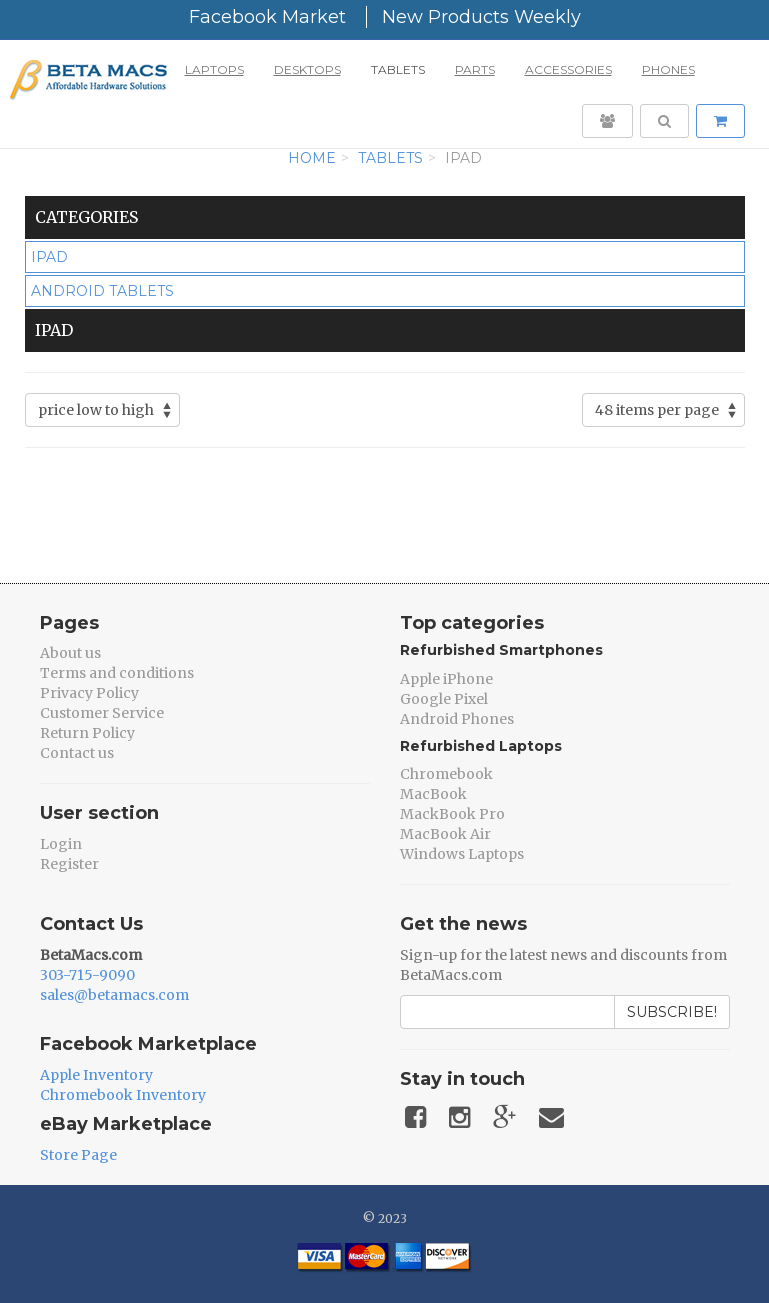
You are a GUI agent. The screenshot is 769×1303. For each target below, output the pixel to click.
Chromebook (446, 774)
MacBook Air (445, 834)
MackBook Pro (452, 814)
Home (312, 158)
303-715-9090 (87, 975)
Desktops (307, 69)
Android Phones (457, 719)
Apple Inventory (96, 1075)
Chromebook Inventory (123, 1095)
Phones (668, 69)
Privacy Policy (89, 693)
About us (70, 653)
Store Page (78, 1155)
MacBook (433, 794)
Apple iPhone (446, 679)
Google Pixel (444, 699)
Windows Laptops (462, 854)
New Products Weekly (481, 17)
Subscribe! (672, 1012)
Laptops (214, 69)
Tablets (398, 69)
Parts (475, 69)
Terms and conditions (117, 673)
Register (69, 864)
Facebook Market (267, 17)
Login (61, 844)
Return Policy (87, 733)
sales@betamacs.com (114, 995)
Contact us (77, 753)
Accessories (568, 69)
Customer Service (102, 713)
